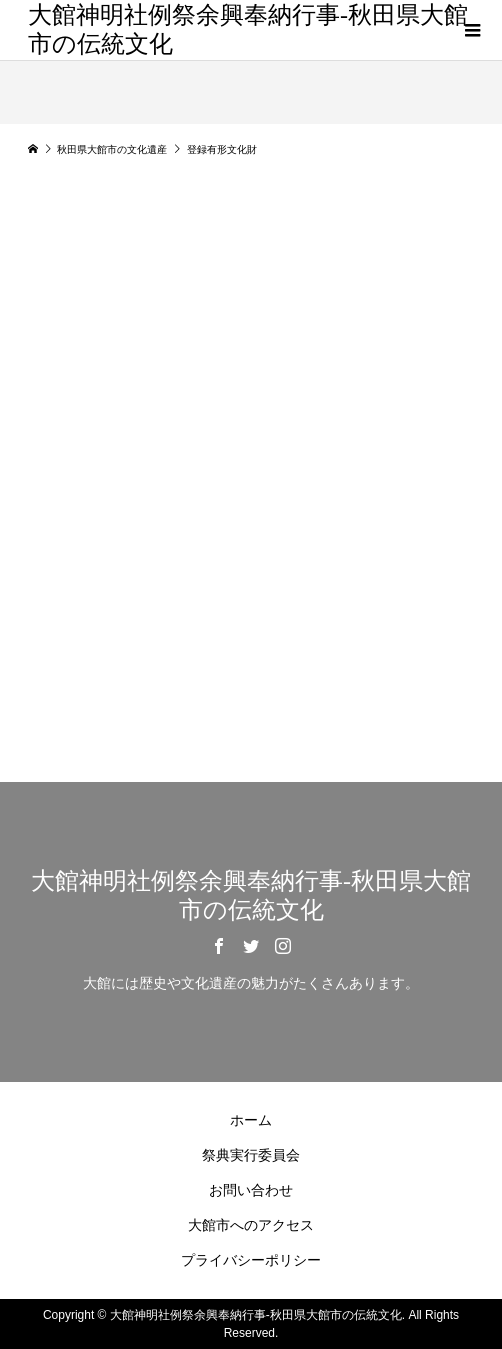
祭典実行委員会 (251, 1155)
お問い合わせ (251, 1190)
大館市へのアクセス (251, 1225)
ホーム (251, 1120)
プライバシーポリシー (251, 1260)
